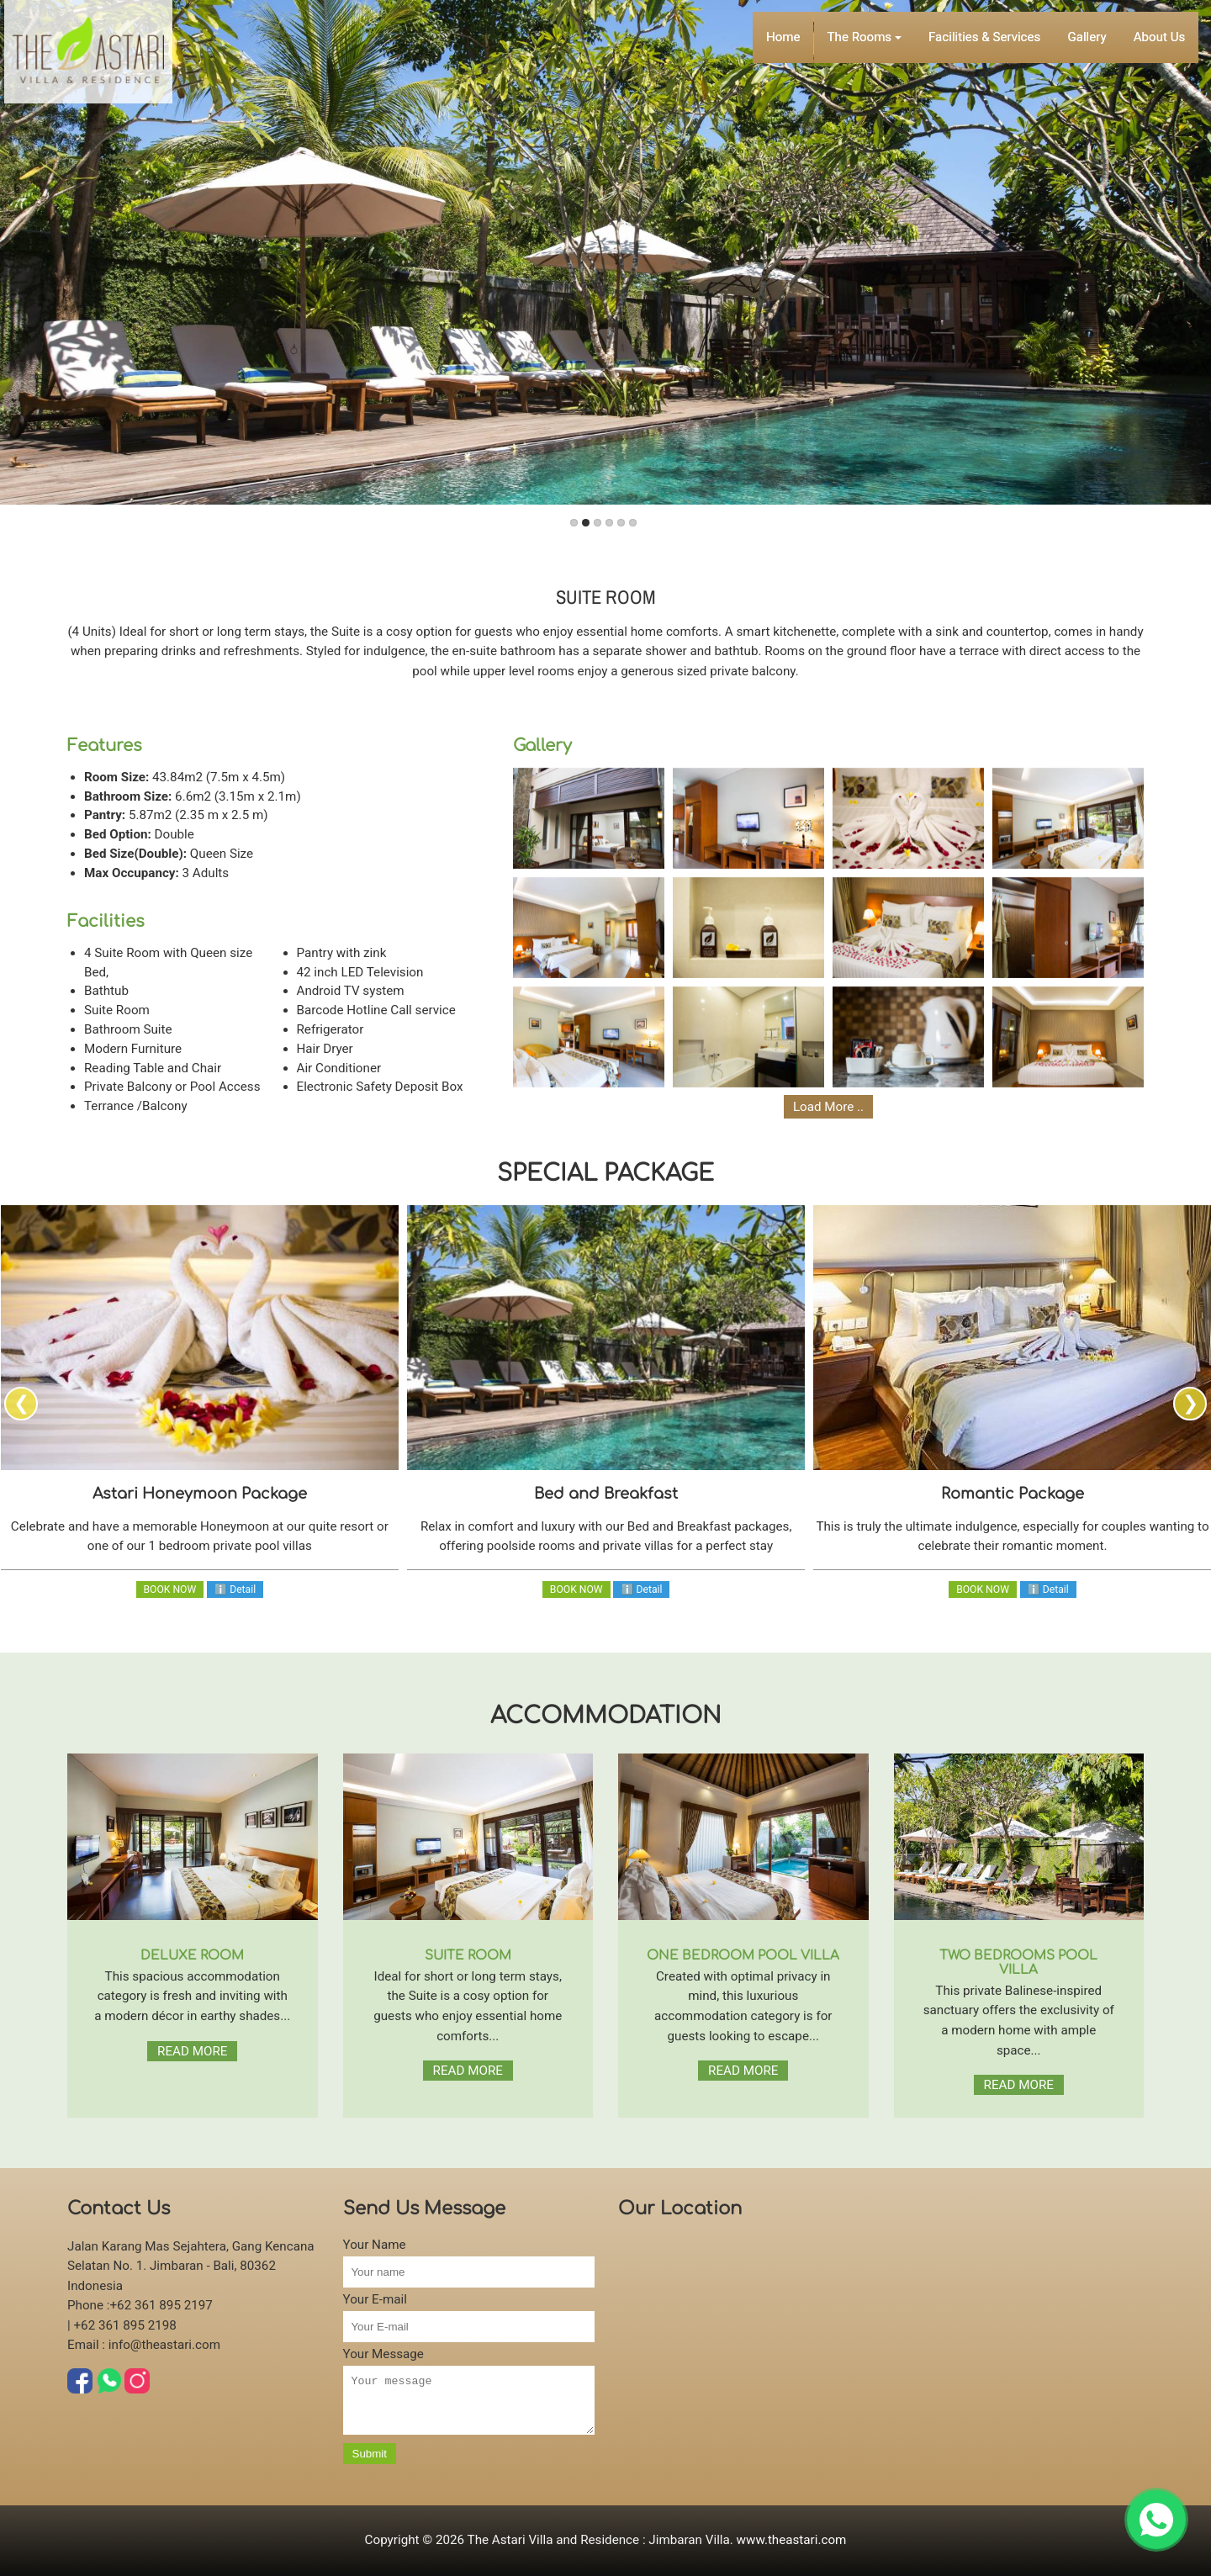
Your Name (374, 2244)
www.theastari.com (792, 2539)
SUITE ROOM (468, 1956)
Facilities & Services (988, 17)
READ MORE (192, 2051)
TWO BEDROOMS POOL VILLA (1018, 1963)
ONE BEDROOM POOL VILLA (743, 1956)
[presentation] (21, 1403)
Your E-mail (375, 2299)
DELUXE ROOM (192, 1956)
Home (783, 17)
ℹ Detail (235, 1589)
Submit (369, 2463)
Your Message (383, 2354)
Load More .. (828, 1106)
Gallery (1093, 17)
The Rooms (866, 17)
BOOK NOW (170, 1589)
